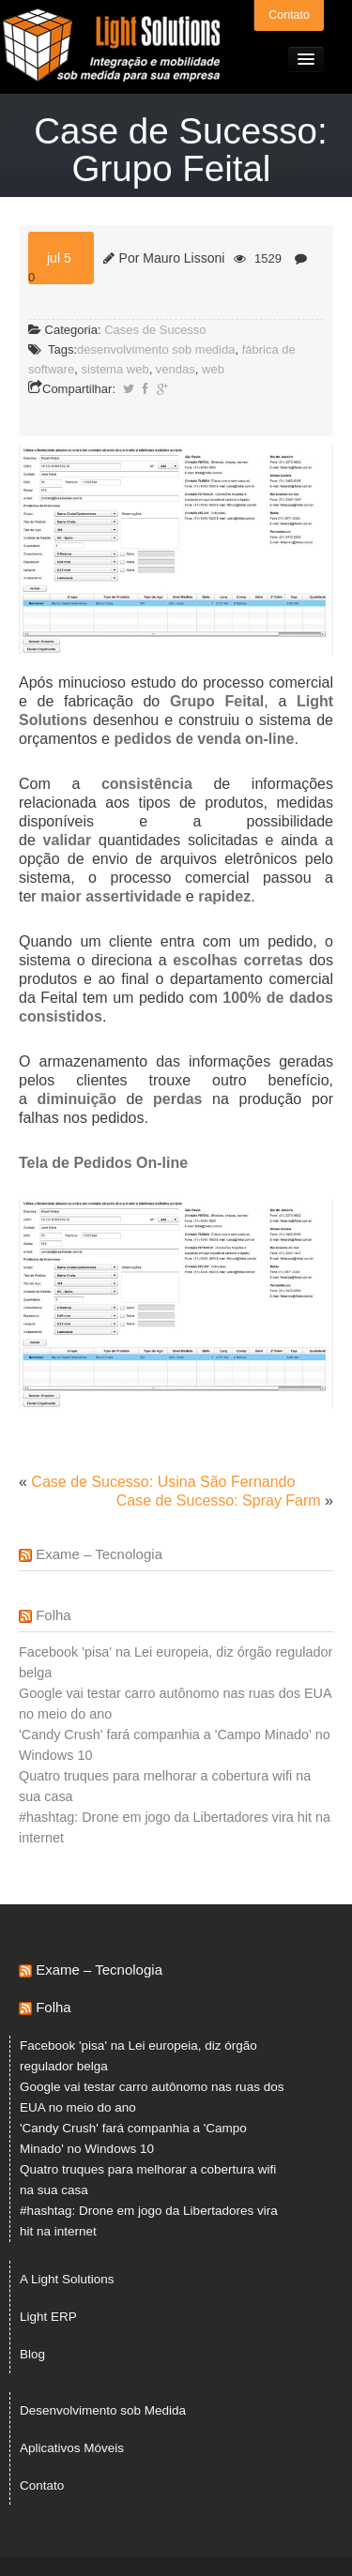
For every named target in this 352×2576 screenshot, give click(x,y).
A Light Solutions (67, 2279)
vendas (175, 369)
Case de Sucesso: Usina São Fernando (163, 1482)
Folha (53, 1615)
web (213, 369)
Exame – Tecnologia (99, 1554)
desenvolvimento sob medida (156, 349)
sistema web (114, 369)
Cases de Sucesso (155, 330)
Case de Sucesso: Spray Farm (218, 1500)
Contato (289, 15)
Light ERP (48, 2317)
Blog (32, 2354)
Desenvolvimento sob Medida (103, 2410)
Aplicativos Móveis (72, 2448)
